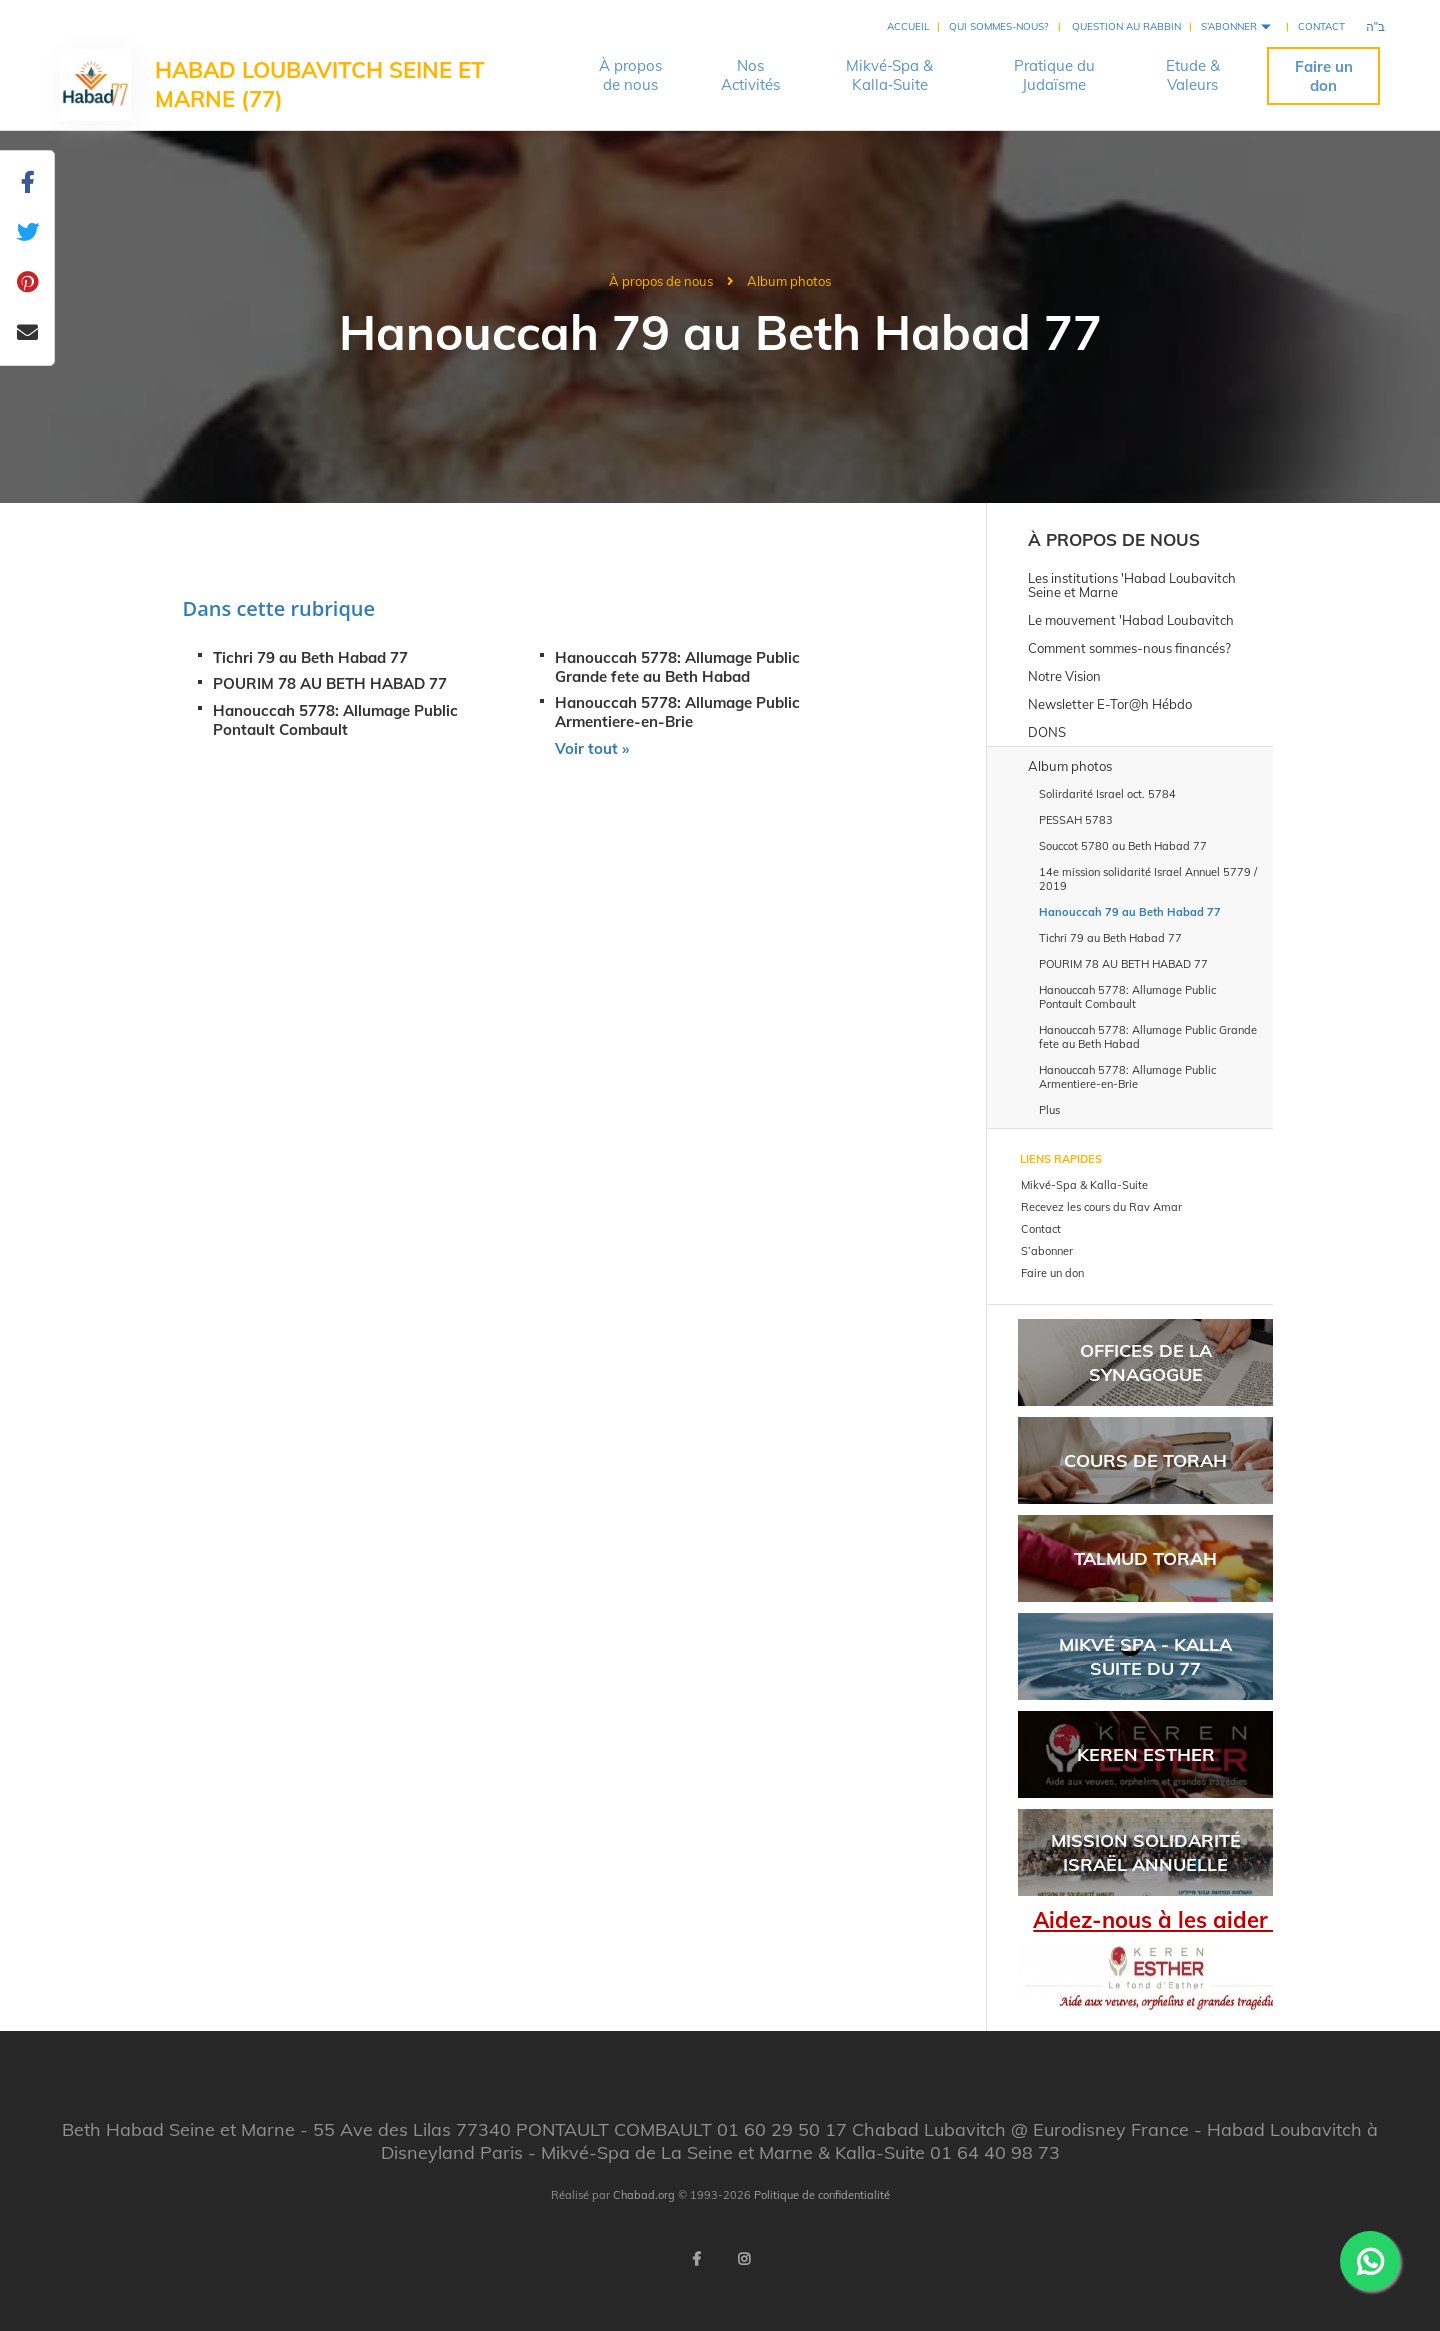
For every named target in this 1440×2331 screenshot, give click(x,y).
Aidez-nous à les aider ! (1156, 1920)
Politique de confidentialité (822, 2195)
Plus (1049, 1110)
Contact (1321, 26)
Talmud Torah (1145, 1558)
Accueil (908, 26)
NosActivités (750, 75)
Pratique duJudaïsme (1054, 75)
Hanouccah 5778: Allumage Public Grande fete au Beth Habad (677, 667)
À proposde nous (630, 75)
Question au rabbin (1126, 26)
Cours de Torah (1145, 1460)
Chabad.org (644, 2195)
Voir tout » (592, 748)
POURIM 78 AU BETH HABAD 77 (330, 683)
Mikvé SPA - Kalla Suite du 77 (1145, 1656)
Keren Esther (1146, 1754)
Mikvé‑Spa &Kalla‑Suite (889, 75)
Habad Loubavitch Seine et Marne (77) (320, 84)
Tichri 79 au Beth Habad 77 (310, 657)
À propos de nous (661, 281)
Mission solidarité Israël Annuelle (1146, 1852)
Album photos (789, 281)
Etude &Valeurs (1193, 75)
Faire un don (1324, 76)
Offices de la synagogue (1146, 1362)
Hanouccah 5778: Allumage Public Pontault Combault (335, 720)
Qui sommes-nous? (998, 26)
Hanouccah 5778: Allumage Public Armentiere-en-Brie (677, 712)
